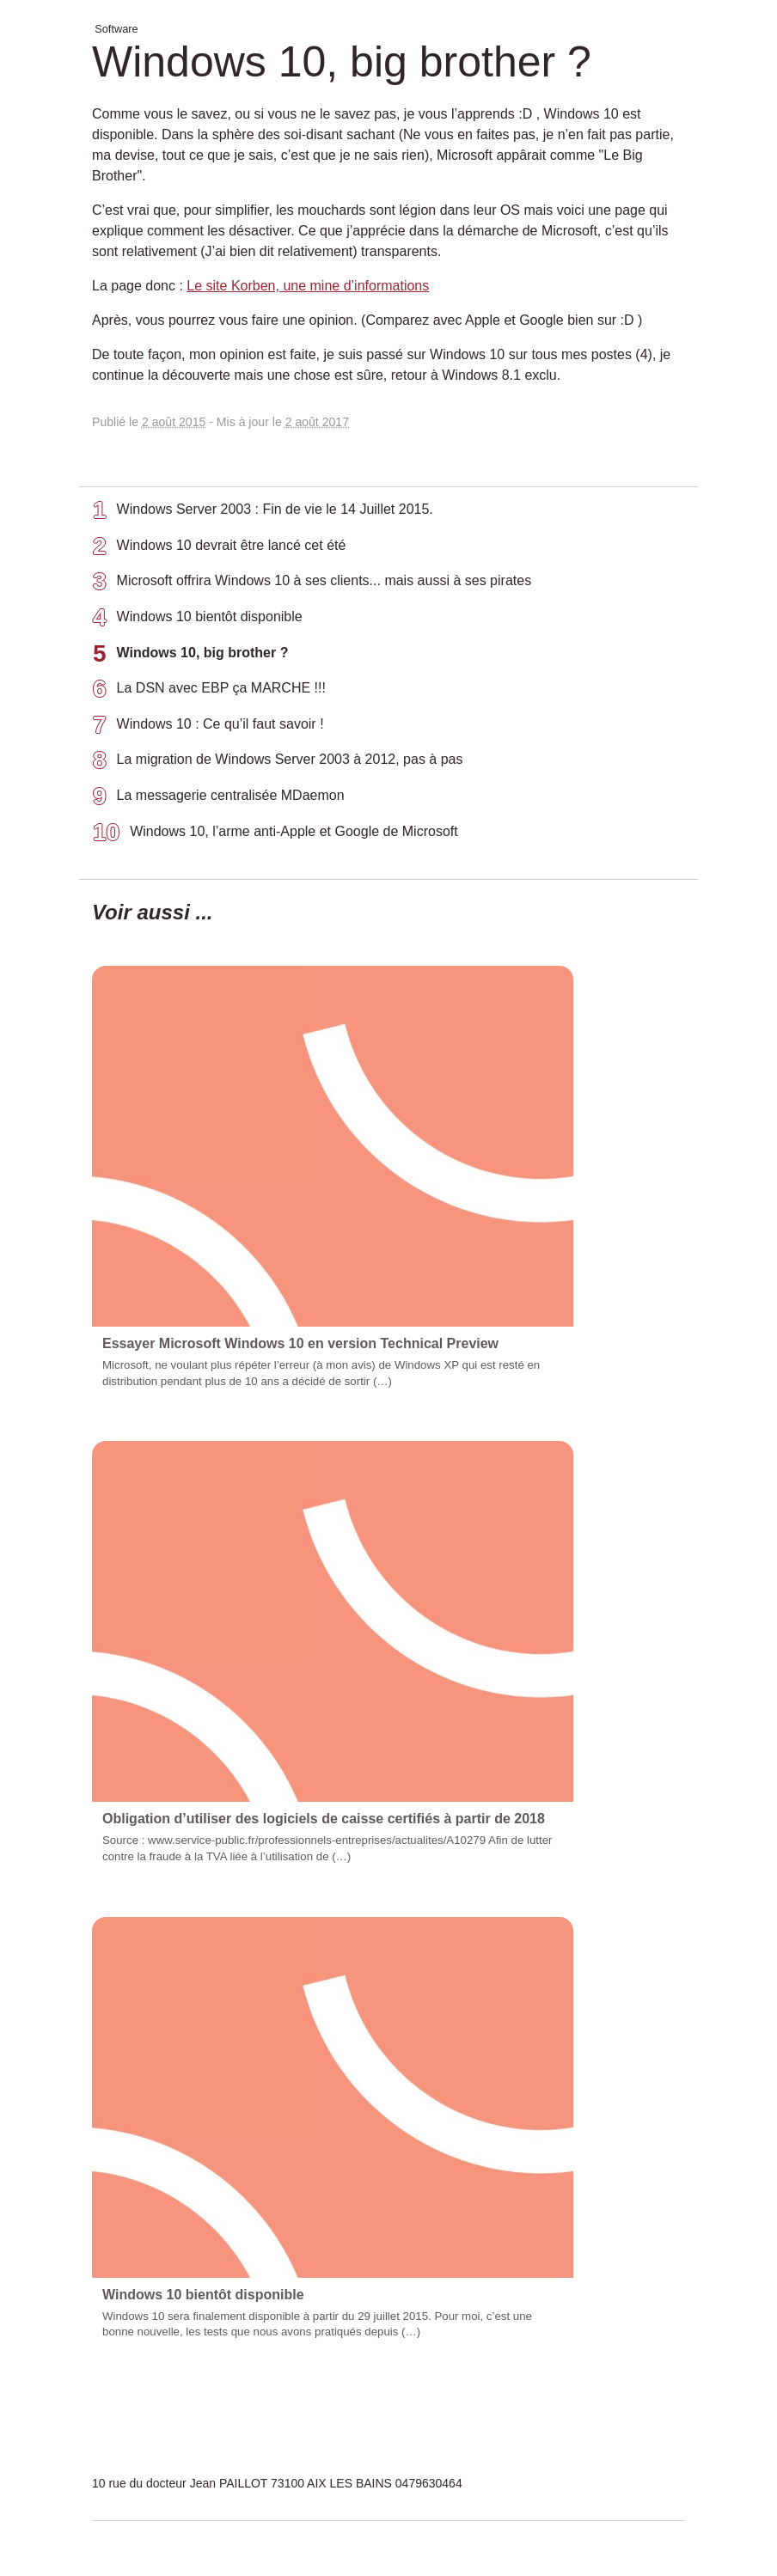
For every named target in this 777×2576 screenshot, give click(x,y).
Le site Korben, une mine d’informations (308, 285)
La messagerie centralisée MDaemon (219, 799)
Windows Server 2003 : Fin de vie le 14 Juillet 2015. (263, 513)
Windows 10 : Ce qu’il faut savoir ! (208, 728)
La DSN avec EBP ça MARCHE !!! (209, 692)
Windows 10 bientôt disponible (198, 620)
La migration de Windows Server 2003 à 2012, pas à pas (277, 763)
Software (116, 28)
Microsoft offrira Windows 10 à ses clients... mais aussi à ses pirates (312, 584)
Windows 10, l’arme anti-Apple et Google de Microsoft (275, 835)
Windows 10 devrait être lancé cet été (219, 549)
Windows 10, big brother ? (190, 656)
